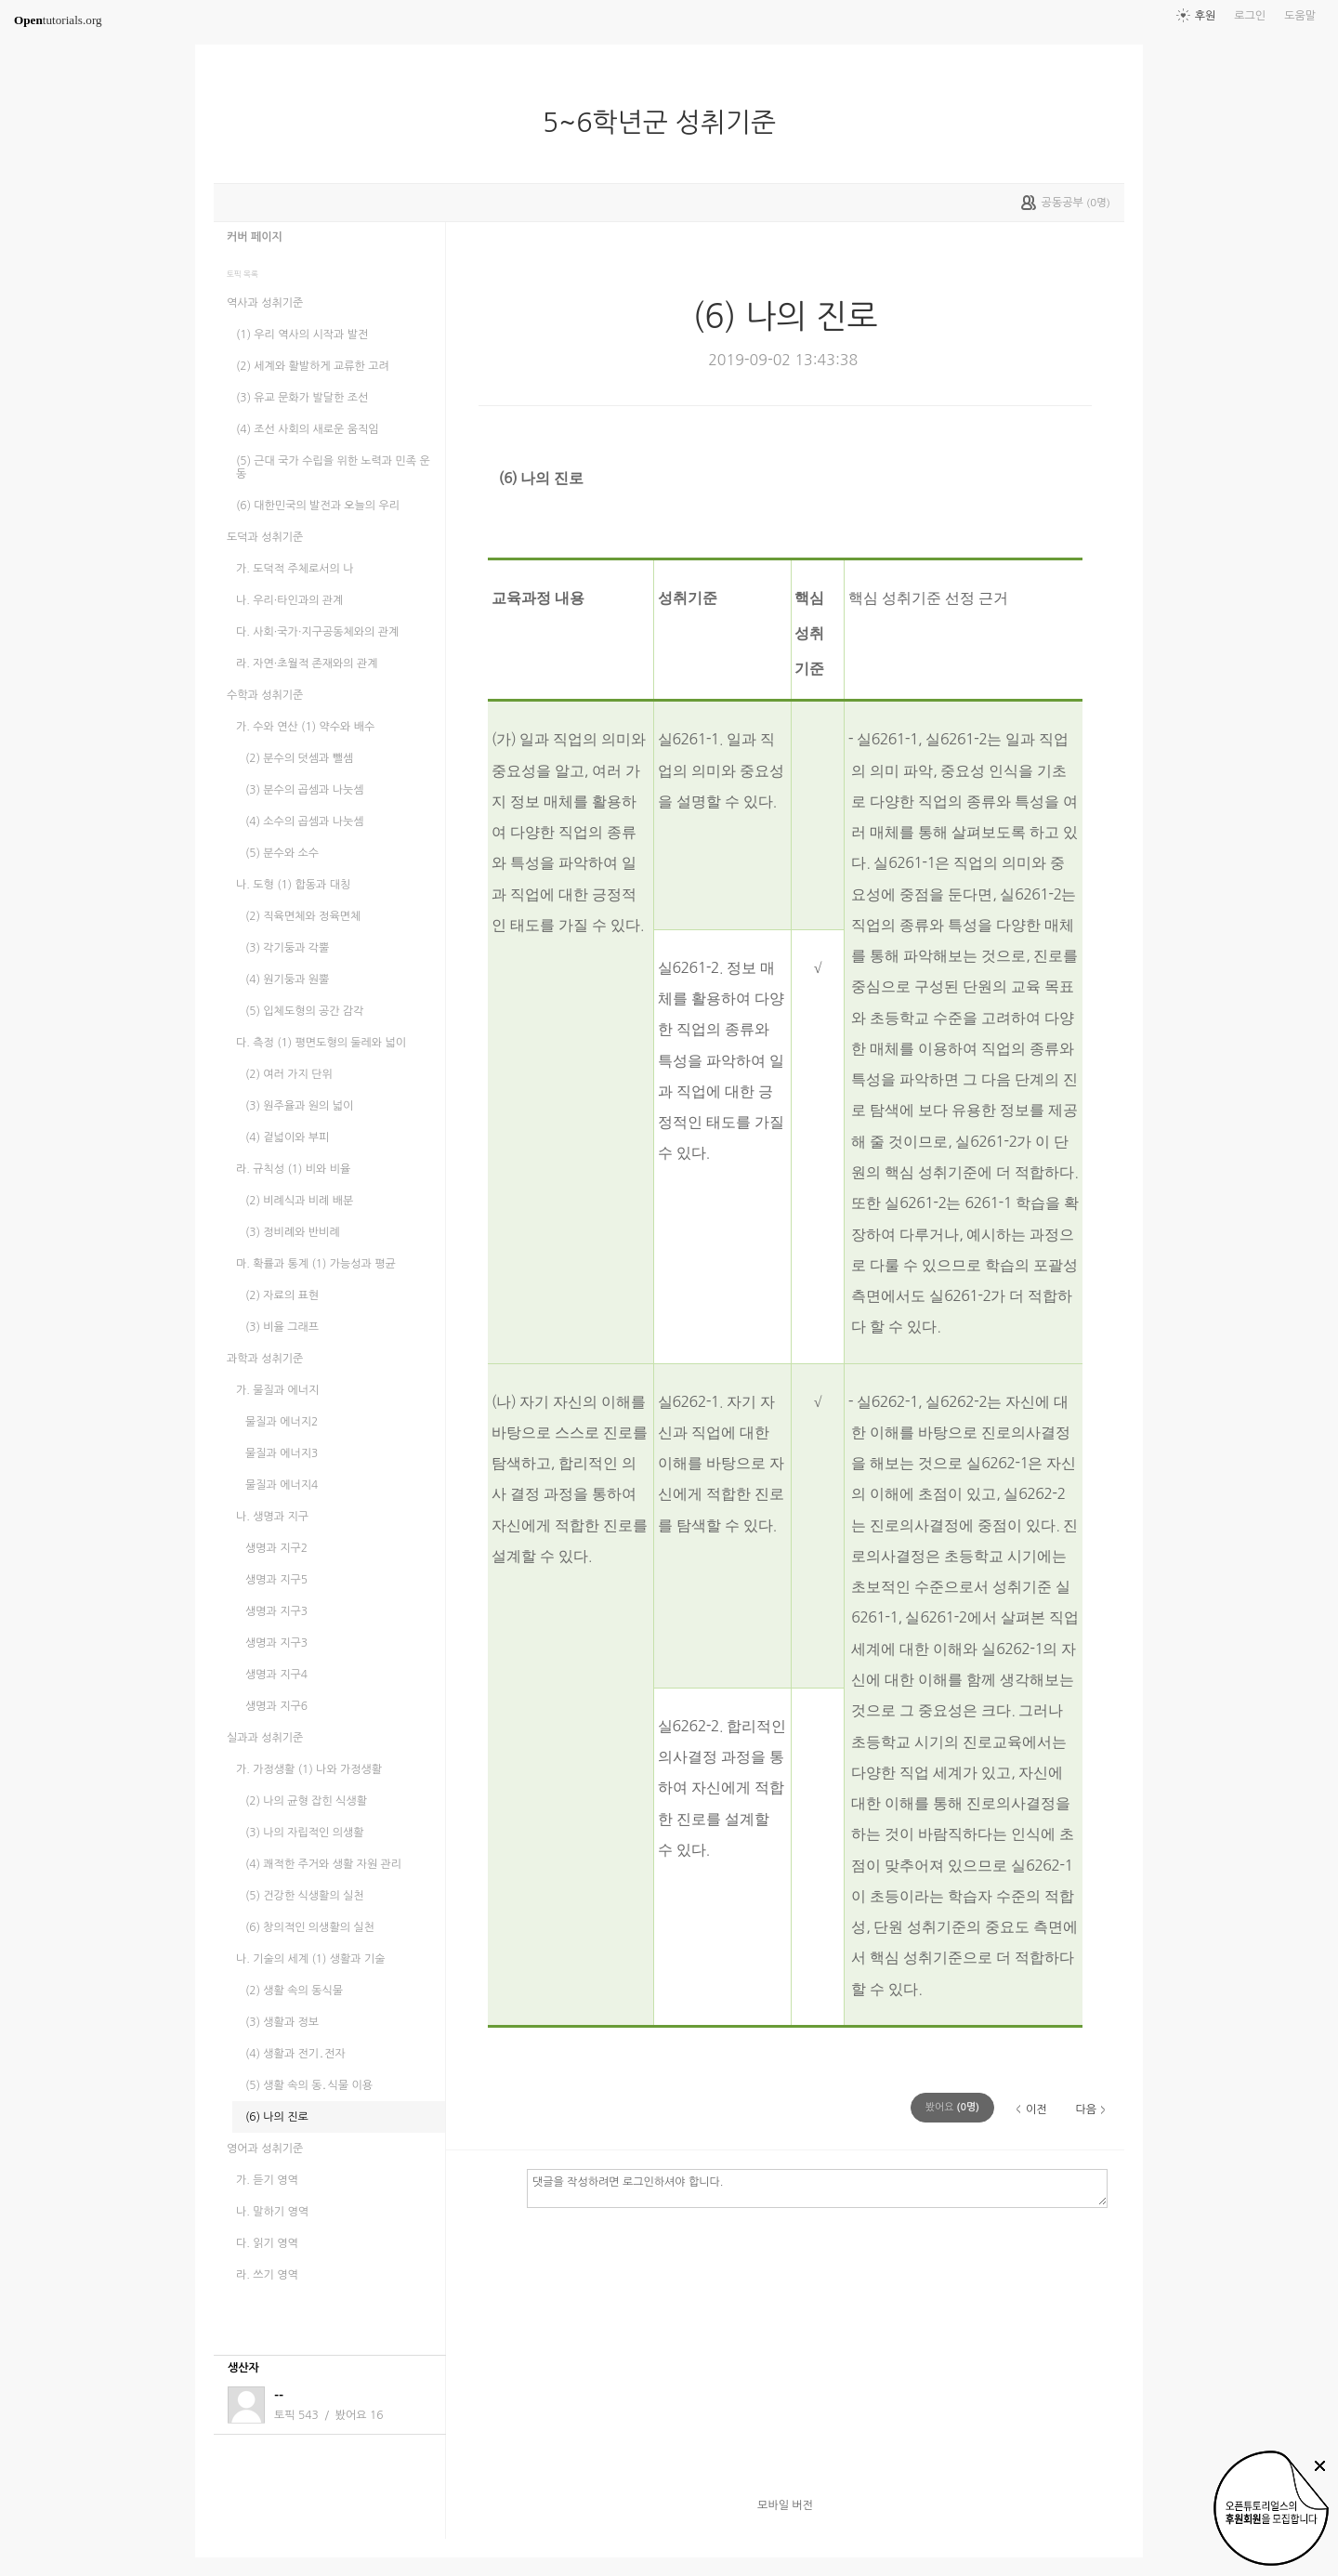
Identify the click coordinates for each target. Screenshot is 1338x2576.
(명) (952, 2107)
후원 (1205, 15)
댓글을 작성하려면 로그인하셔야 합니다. (817, 2187)
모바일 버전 (785, 2505)
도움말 (1300, 15)
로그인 (1250, 15)
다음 (1085, 2109)
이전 (1036, 2109)
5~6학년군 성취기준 (667, 123)
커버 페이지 (254, 237)
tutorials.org (58, 20)
